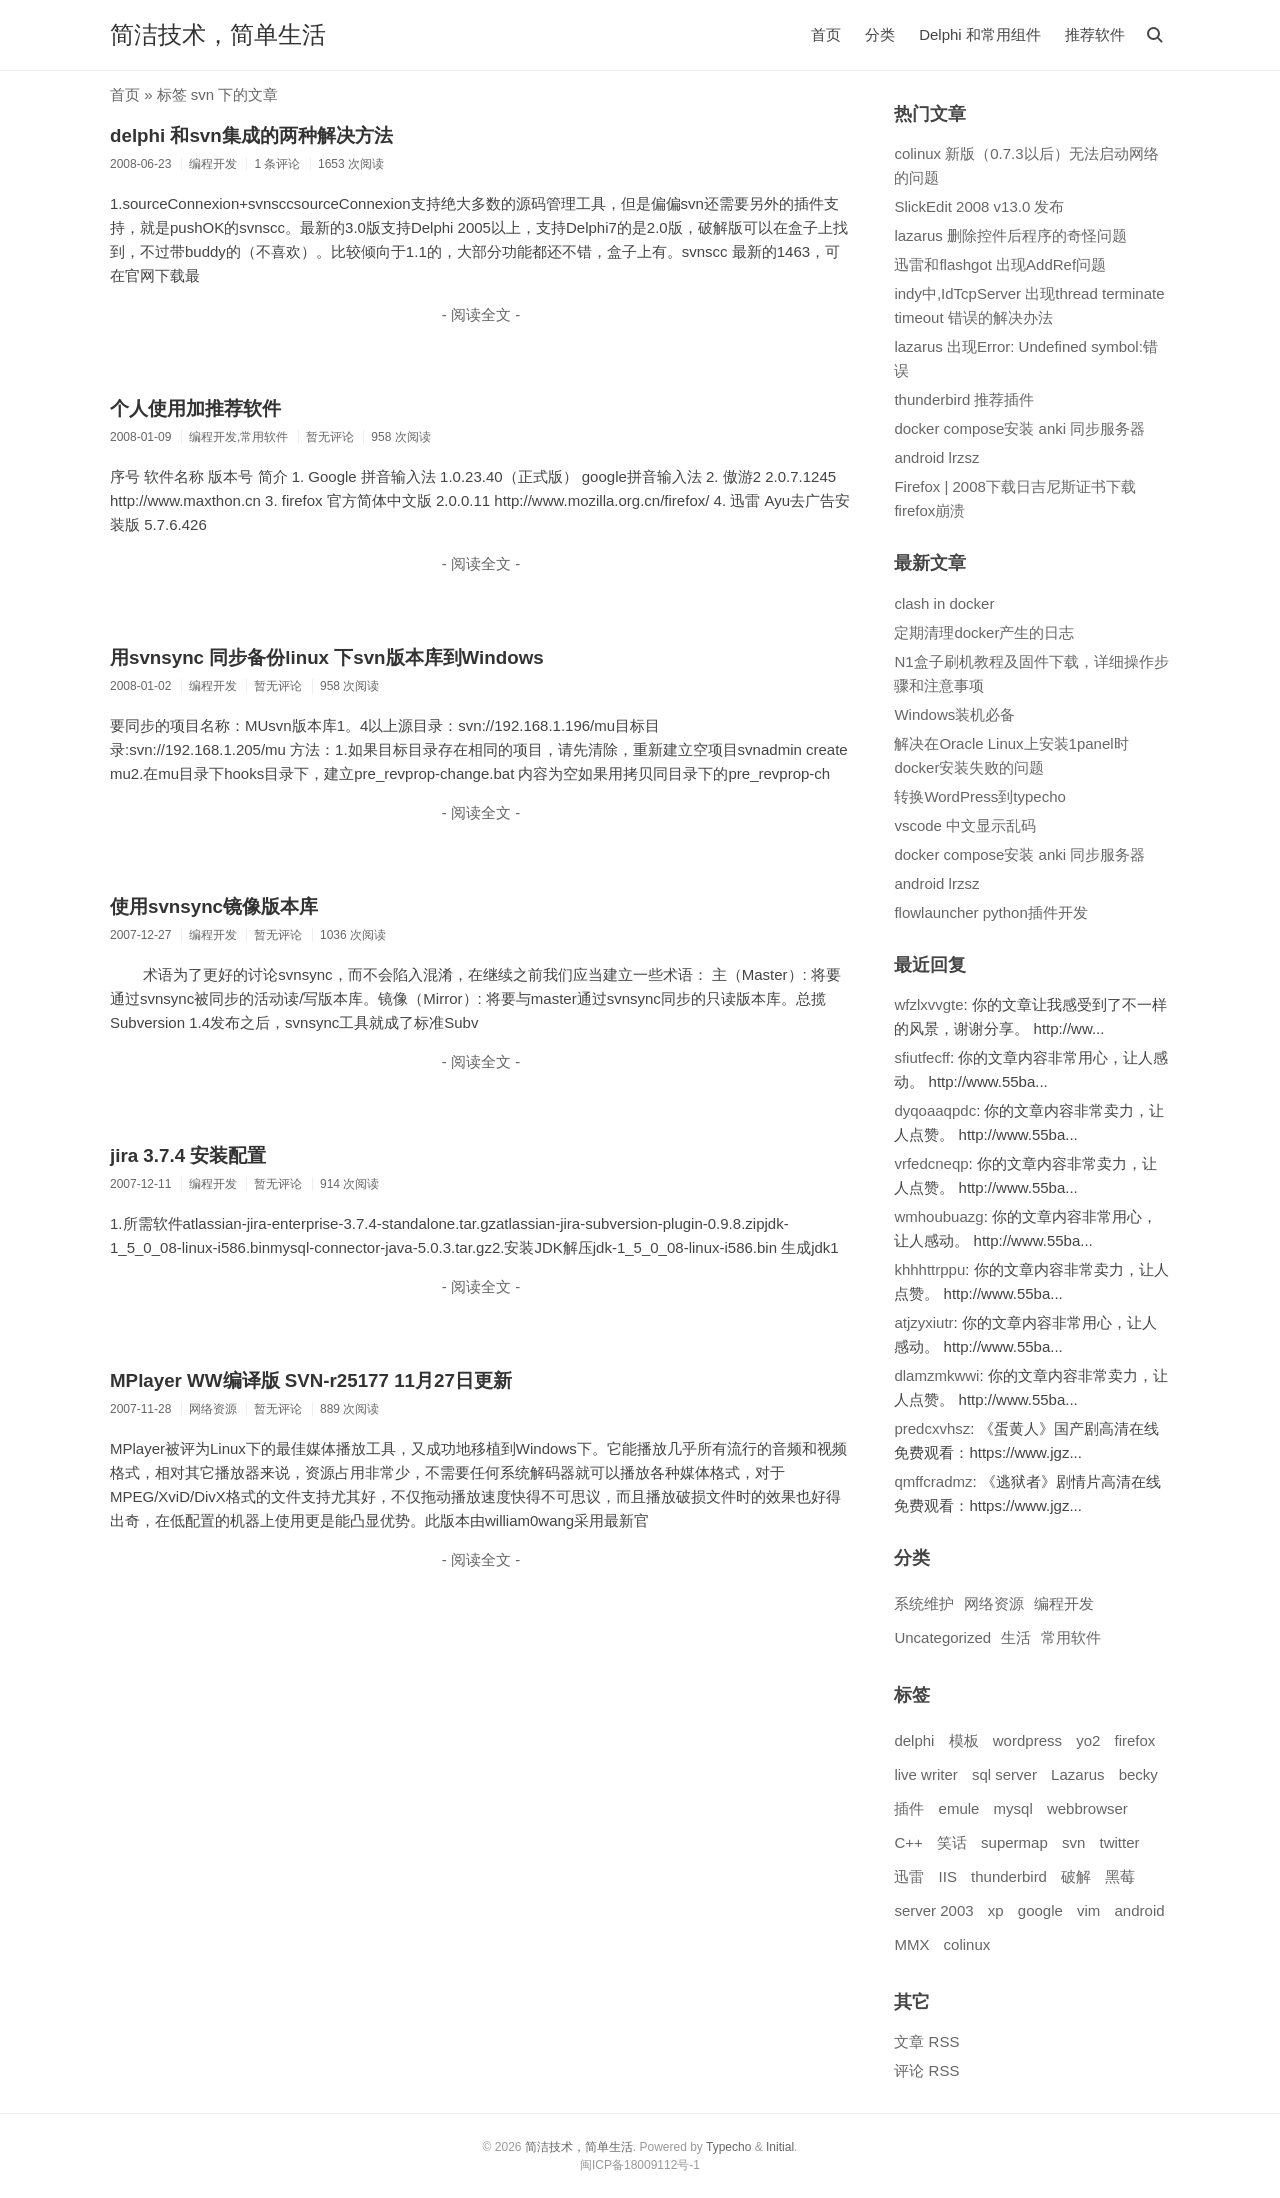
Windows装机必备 (954, 714)
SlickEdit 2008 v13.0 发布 (979, 206)
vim (1088, 1910)
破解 (1076, 1876)
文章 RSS (926, 2041)
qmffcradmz (933, 1481)
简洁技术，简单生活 (218, 34)
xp (996, 1910)
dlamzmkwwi (936, 1375)
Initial (780, 2147)
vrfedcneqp (931, 1163)
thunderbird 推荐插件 (964, 399)
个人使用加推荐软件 (195, 408)
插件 (909, 1808)
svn (1073, 1842)
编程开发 (1064, 1603)
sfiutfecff (922, 1057)
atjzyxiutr (923, 1322)
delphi (914, 1740)
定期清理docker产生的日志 (984, 632)
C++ (908, 1842)
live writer (925, 1774)
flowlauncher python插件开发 (990, 912)
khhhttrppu (929, 1269)
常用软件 (1071, 1637)
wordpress (1027, 1740)
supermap (1014, 1842)
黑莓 (1120, 1876)
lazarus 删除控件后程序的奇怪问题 (1010, 235)
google (1040, 1910)
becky (1138, 1774)
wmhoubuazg (938, 1216)
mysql (1013, 1808)
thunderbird (1009, 1876)
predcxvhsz (932, 1428)
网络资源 (994, 1603)
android (1140, 1910)
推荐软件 (1095, 34)
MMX (911, 1944)
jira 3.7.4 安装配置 (188, 1155)
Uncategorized (942, 1637)
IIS (948, 1876)
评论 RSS (926, 2070)
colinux (967, 1944)
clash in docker (944, 603)
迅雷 (909, 1876)
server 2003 (933, 1910)
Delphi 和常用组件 (980, 34)
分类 (880, 34)
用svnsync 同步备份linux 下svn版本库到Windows (327, 657)
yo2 (1088, 1740)
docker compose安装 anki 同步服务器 (1019, 428)
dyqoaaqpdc (935, 1110)
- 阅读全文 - (481, 314)
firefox (1135, 1740)
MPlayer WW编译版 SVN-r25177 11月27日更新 (311, 1380)
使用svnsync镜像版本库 (214, 906)
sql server (1004, 1774)
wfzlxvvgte (928, 1004)
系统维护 (924, 1603)
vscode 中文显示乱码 (965, 825)
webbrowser (1087, 1808)
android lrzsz (936, 457)
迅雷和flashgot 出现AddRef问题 (1000, 264)
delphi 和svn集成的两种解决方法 (251, 135)
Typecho (728, 2147)
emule (959, 1808)
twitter (1119, 1842)
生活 (1016, 1637)
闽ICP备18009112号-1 (640, 2165)
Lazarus (1077, 1774)
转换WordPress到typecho (979, 796)
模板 (964, 1740)
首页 (826, 34)
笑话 (952, 1842)
